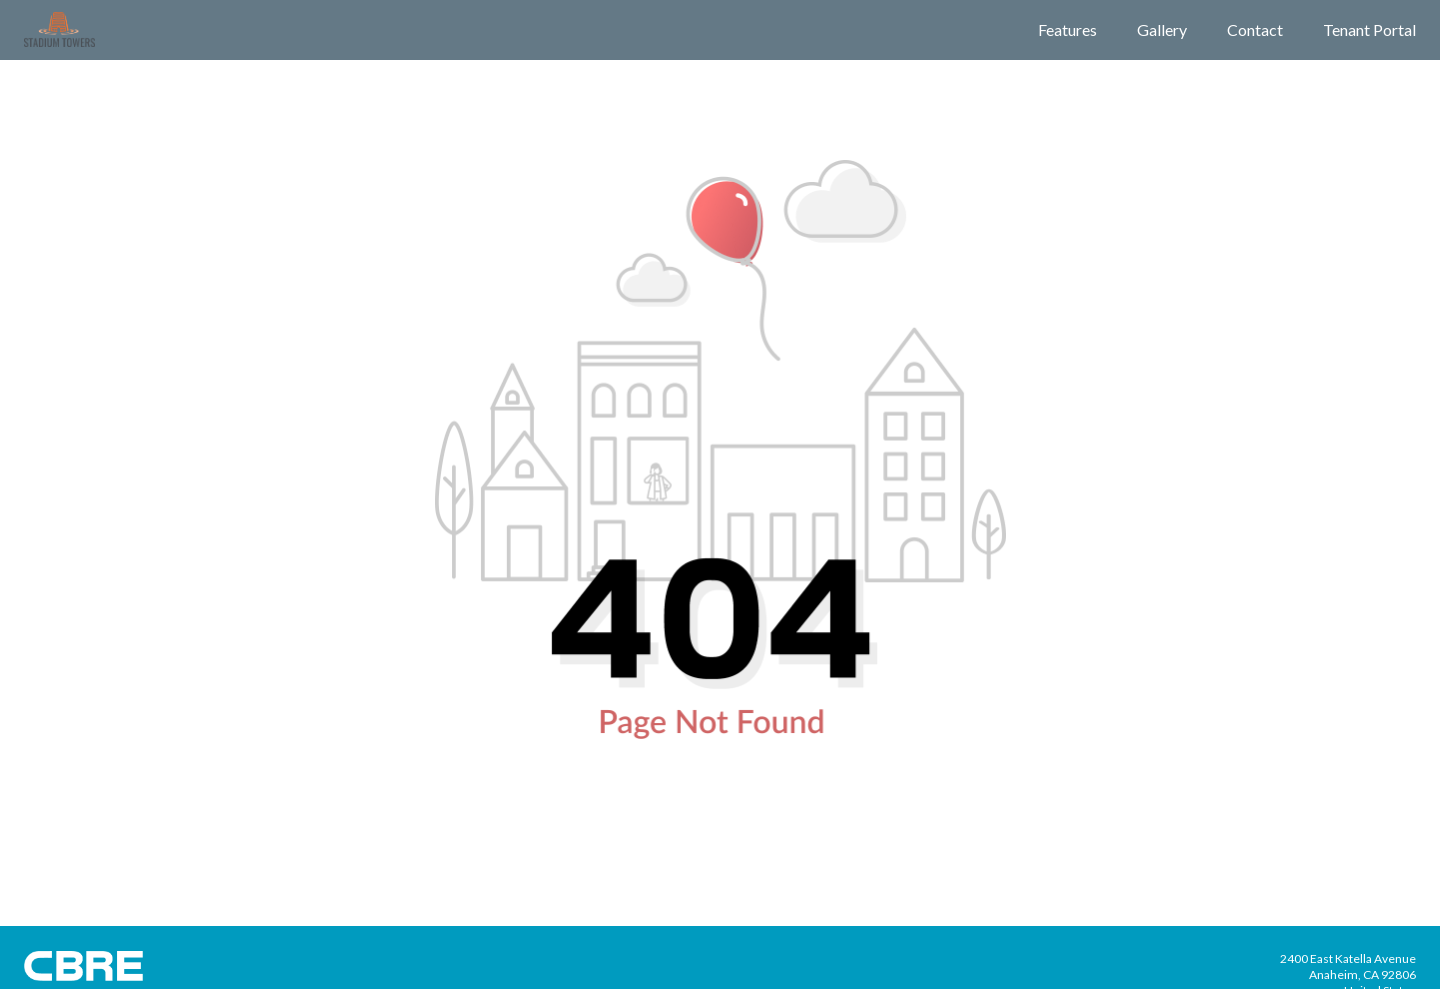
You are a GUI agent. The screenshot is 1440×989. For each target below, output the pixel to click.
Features (1067, 29)
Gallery (1162, 29)
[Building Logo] (59, 29)
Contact (1255, 29)
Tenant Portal (1369, 29)
